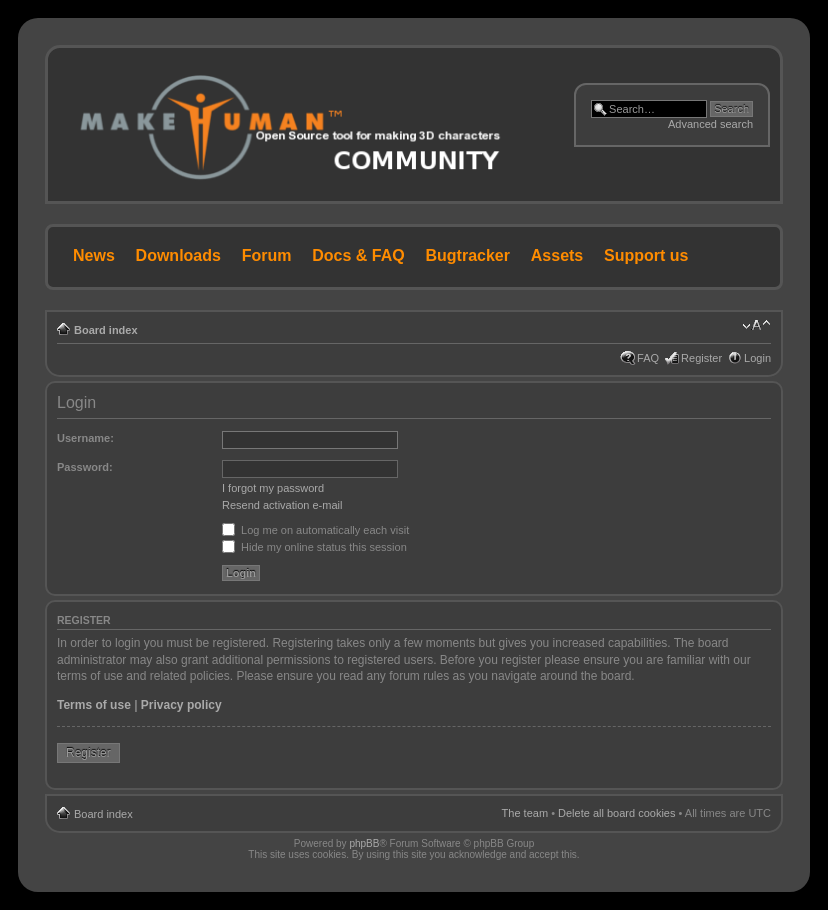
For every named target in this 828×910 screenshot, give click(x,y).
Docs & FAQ (358, 255)
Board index (106, 330)
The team (525, 813)
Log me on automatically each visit (315, 530)
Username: (85, 438)
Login (757, 358)
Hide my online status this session (314, 547)
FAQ (648, 358)
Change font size (756, 326)
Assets (557, 255)
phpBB (364, 843)
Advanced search (710, 124)
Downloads (178, 255)
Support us (646, 255)
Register (701, 358)
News (94, 255)
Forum (267, 255)
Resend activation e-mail (282, 505)
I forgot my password (273, 488)
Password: (85, 467)
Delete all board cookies (616, 813)
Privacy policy (181, 705)
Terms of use (94, 705)
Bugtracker (468, 255)
